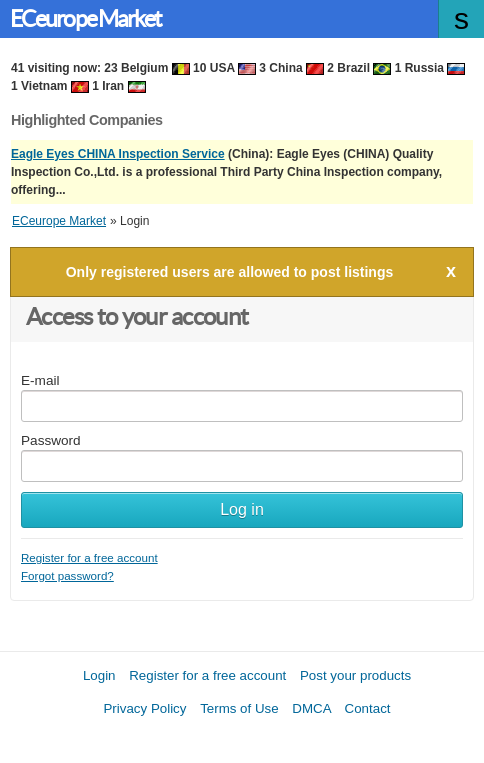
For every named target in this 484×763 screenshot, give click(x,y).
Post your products (355, 675)
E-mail (40, 380)
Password (51, 440)
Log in (242, 509)
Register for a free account (89, 557)
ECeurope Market (85, 19)
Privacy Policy (144, 708)
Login (99, 675)
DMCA (311, 708)
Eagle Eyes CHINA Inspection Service (118, 154)
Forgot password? (67, 575)
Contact (368, 708)
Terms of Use (239, 708)
